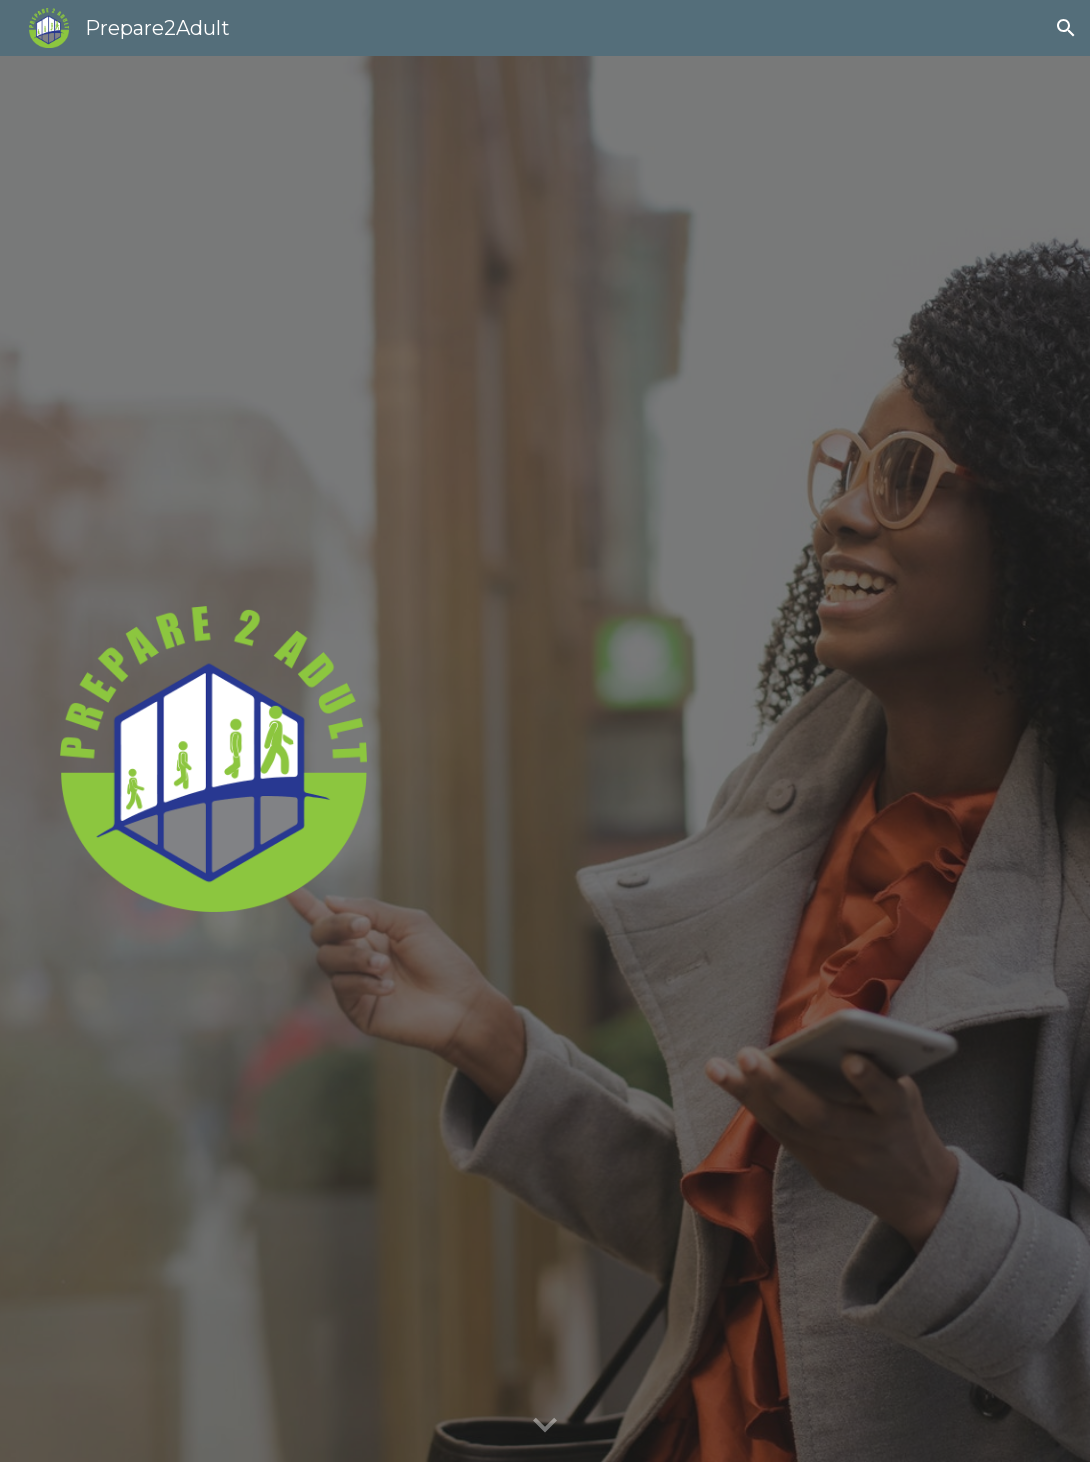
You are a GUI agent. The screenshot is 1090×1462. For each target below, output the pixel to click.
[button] (1066, 28)
